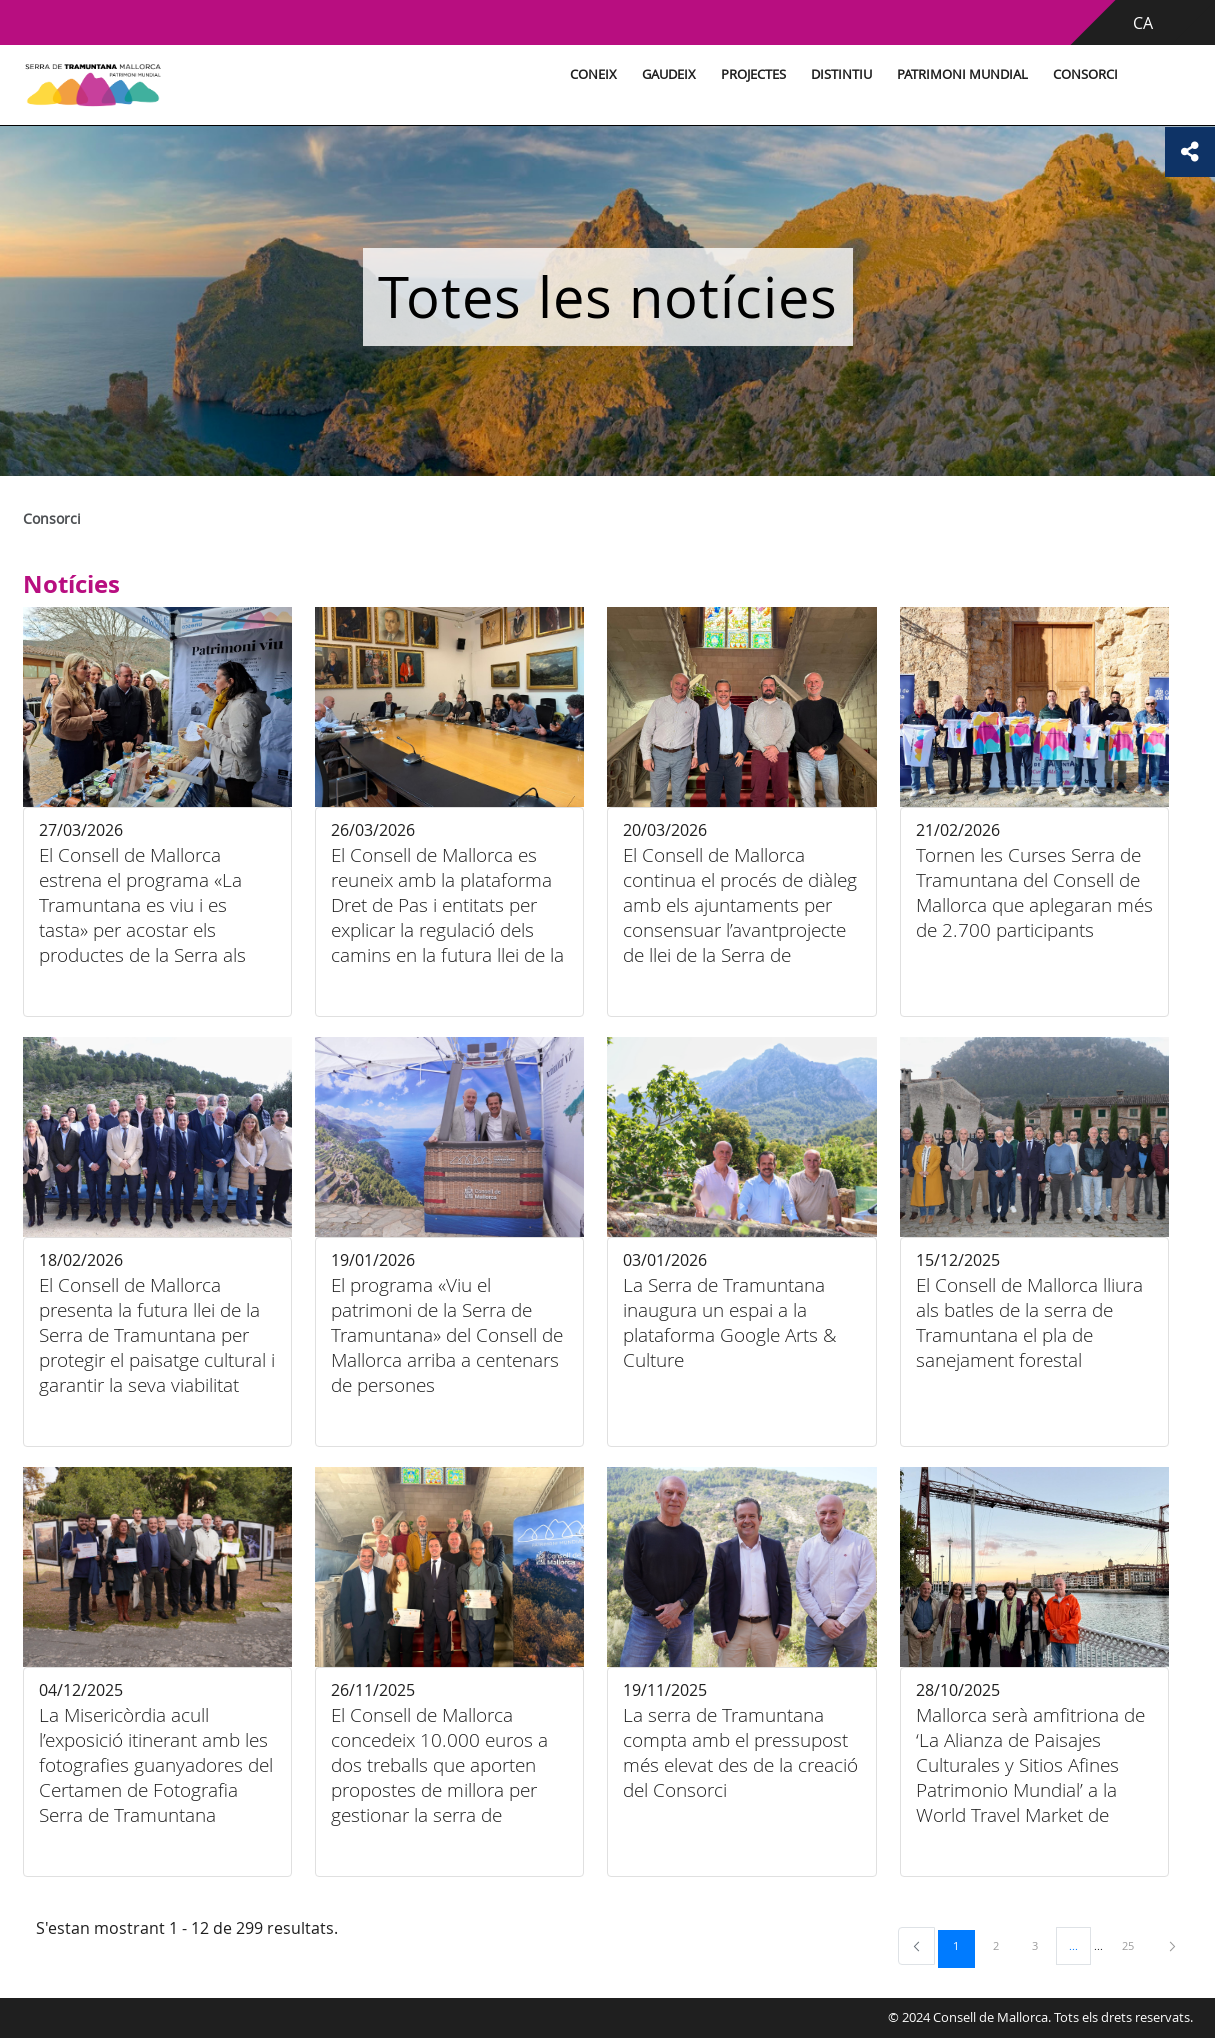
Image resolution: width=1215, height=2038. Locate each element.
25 (1135, 1945)
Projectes (753, 74)
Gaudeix (669, 74)
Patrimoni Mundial (962, 74)
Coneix (593, 74)
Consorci (1085, 74)
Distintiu (841, 74)
